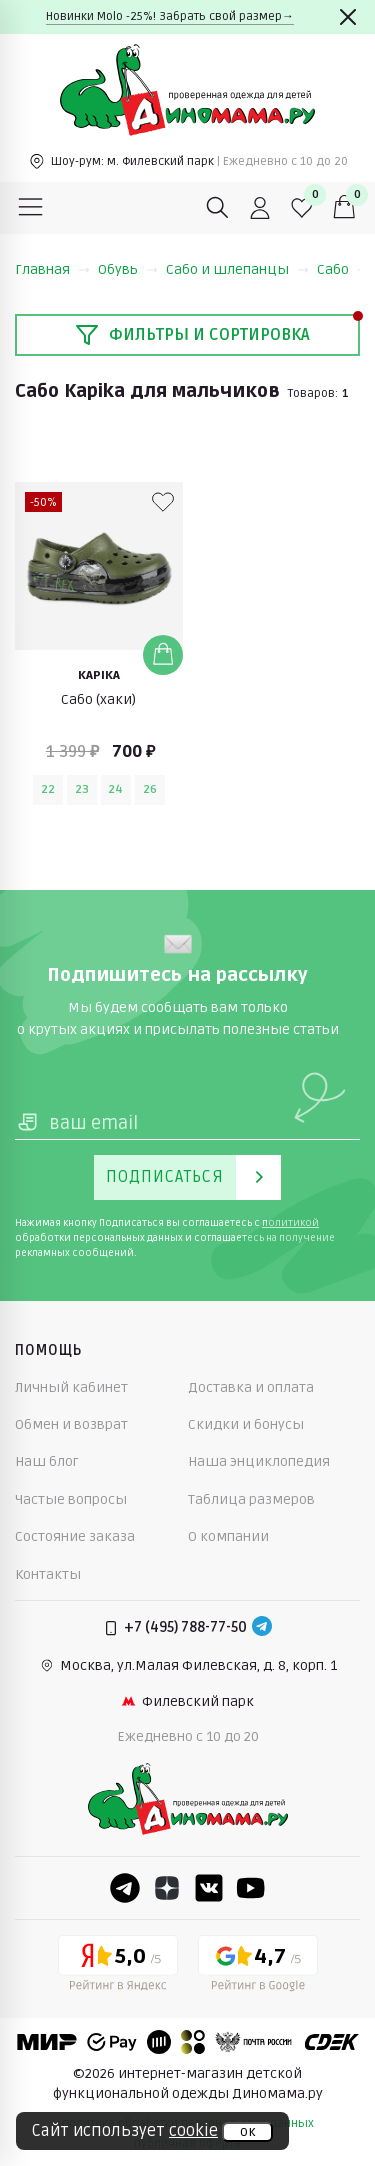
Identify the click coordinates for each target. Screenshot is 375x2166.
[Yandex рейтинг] (118, 1967)
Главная (52, 269)
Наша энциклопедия (259, 1461)
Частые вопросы (71, 1499)
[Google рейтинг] (258, 1967)
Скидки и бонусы (246, 1424)
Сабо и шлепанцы (237, 269)
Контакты (48, 1574)
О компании (228, 1536)
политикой (290, 1223)
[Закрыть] (348, 17)
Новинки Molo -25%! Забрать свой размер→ (170, 16)
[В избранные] (163, 502)
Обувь (128, 269)
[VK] (209, 1888)
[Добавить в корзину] (163, 655)
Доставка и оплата (251, 1387)
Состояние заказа (75, 1536)
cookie (193, 2131)
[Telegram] (262, 1628)
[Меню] (31, 208)
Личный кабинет (71, 1387)
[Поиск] (218, 208)
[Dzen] (167, 1888)
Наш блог (47, 1461)
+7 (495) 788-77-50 (185, 1627)
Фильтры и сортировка (192, 335)
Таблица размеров (251, 1499)
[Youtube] (251, 1888)
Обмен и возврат (71, 1424)
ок (247, 2132)
